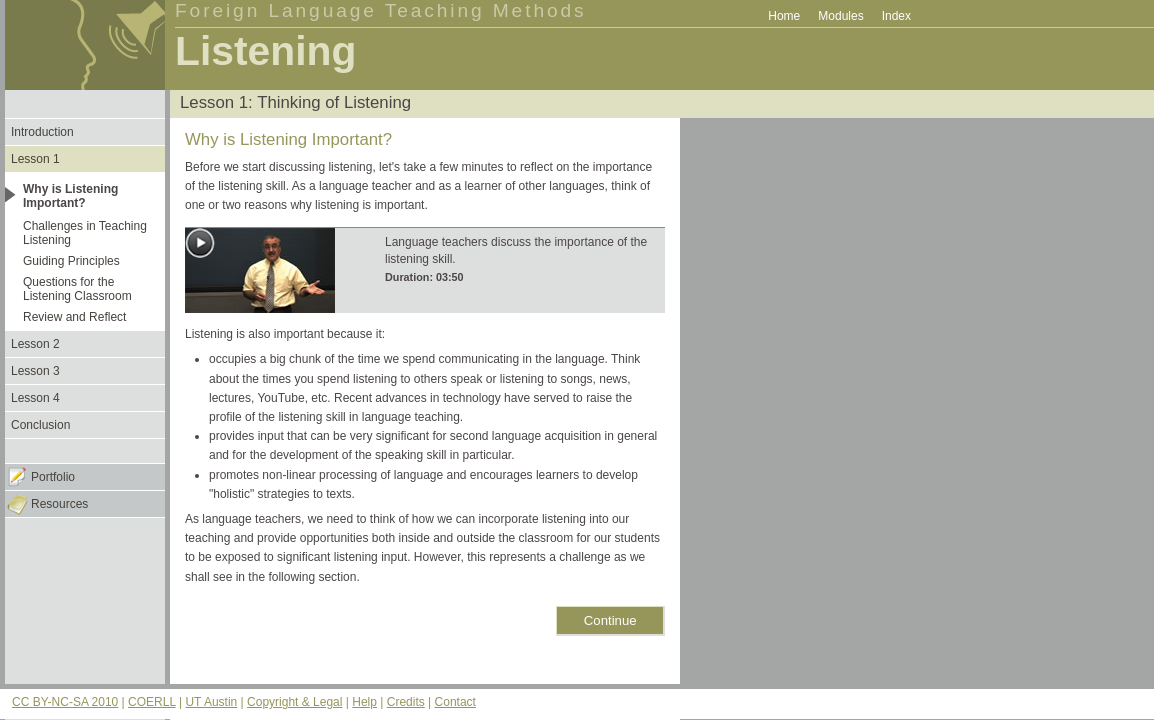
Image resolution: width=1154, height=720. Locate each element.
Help (364, 702)
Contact (455, 702)
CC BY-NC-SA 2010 (65, 702)
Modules (840, 16)
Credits (406, 702)
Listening (265, 51)
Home (784, 16)
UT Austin (211, 702)
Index (896, 16)
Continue (610, 620)
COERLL (152, 702)
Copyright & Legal (294, 702)
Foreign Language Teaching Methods (381, 10)
